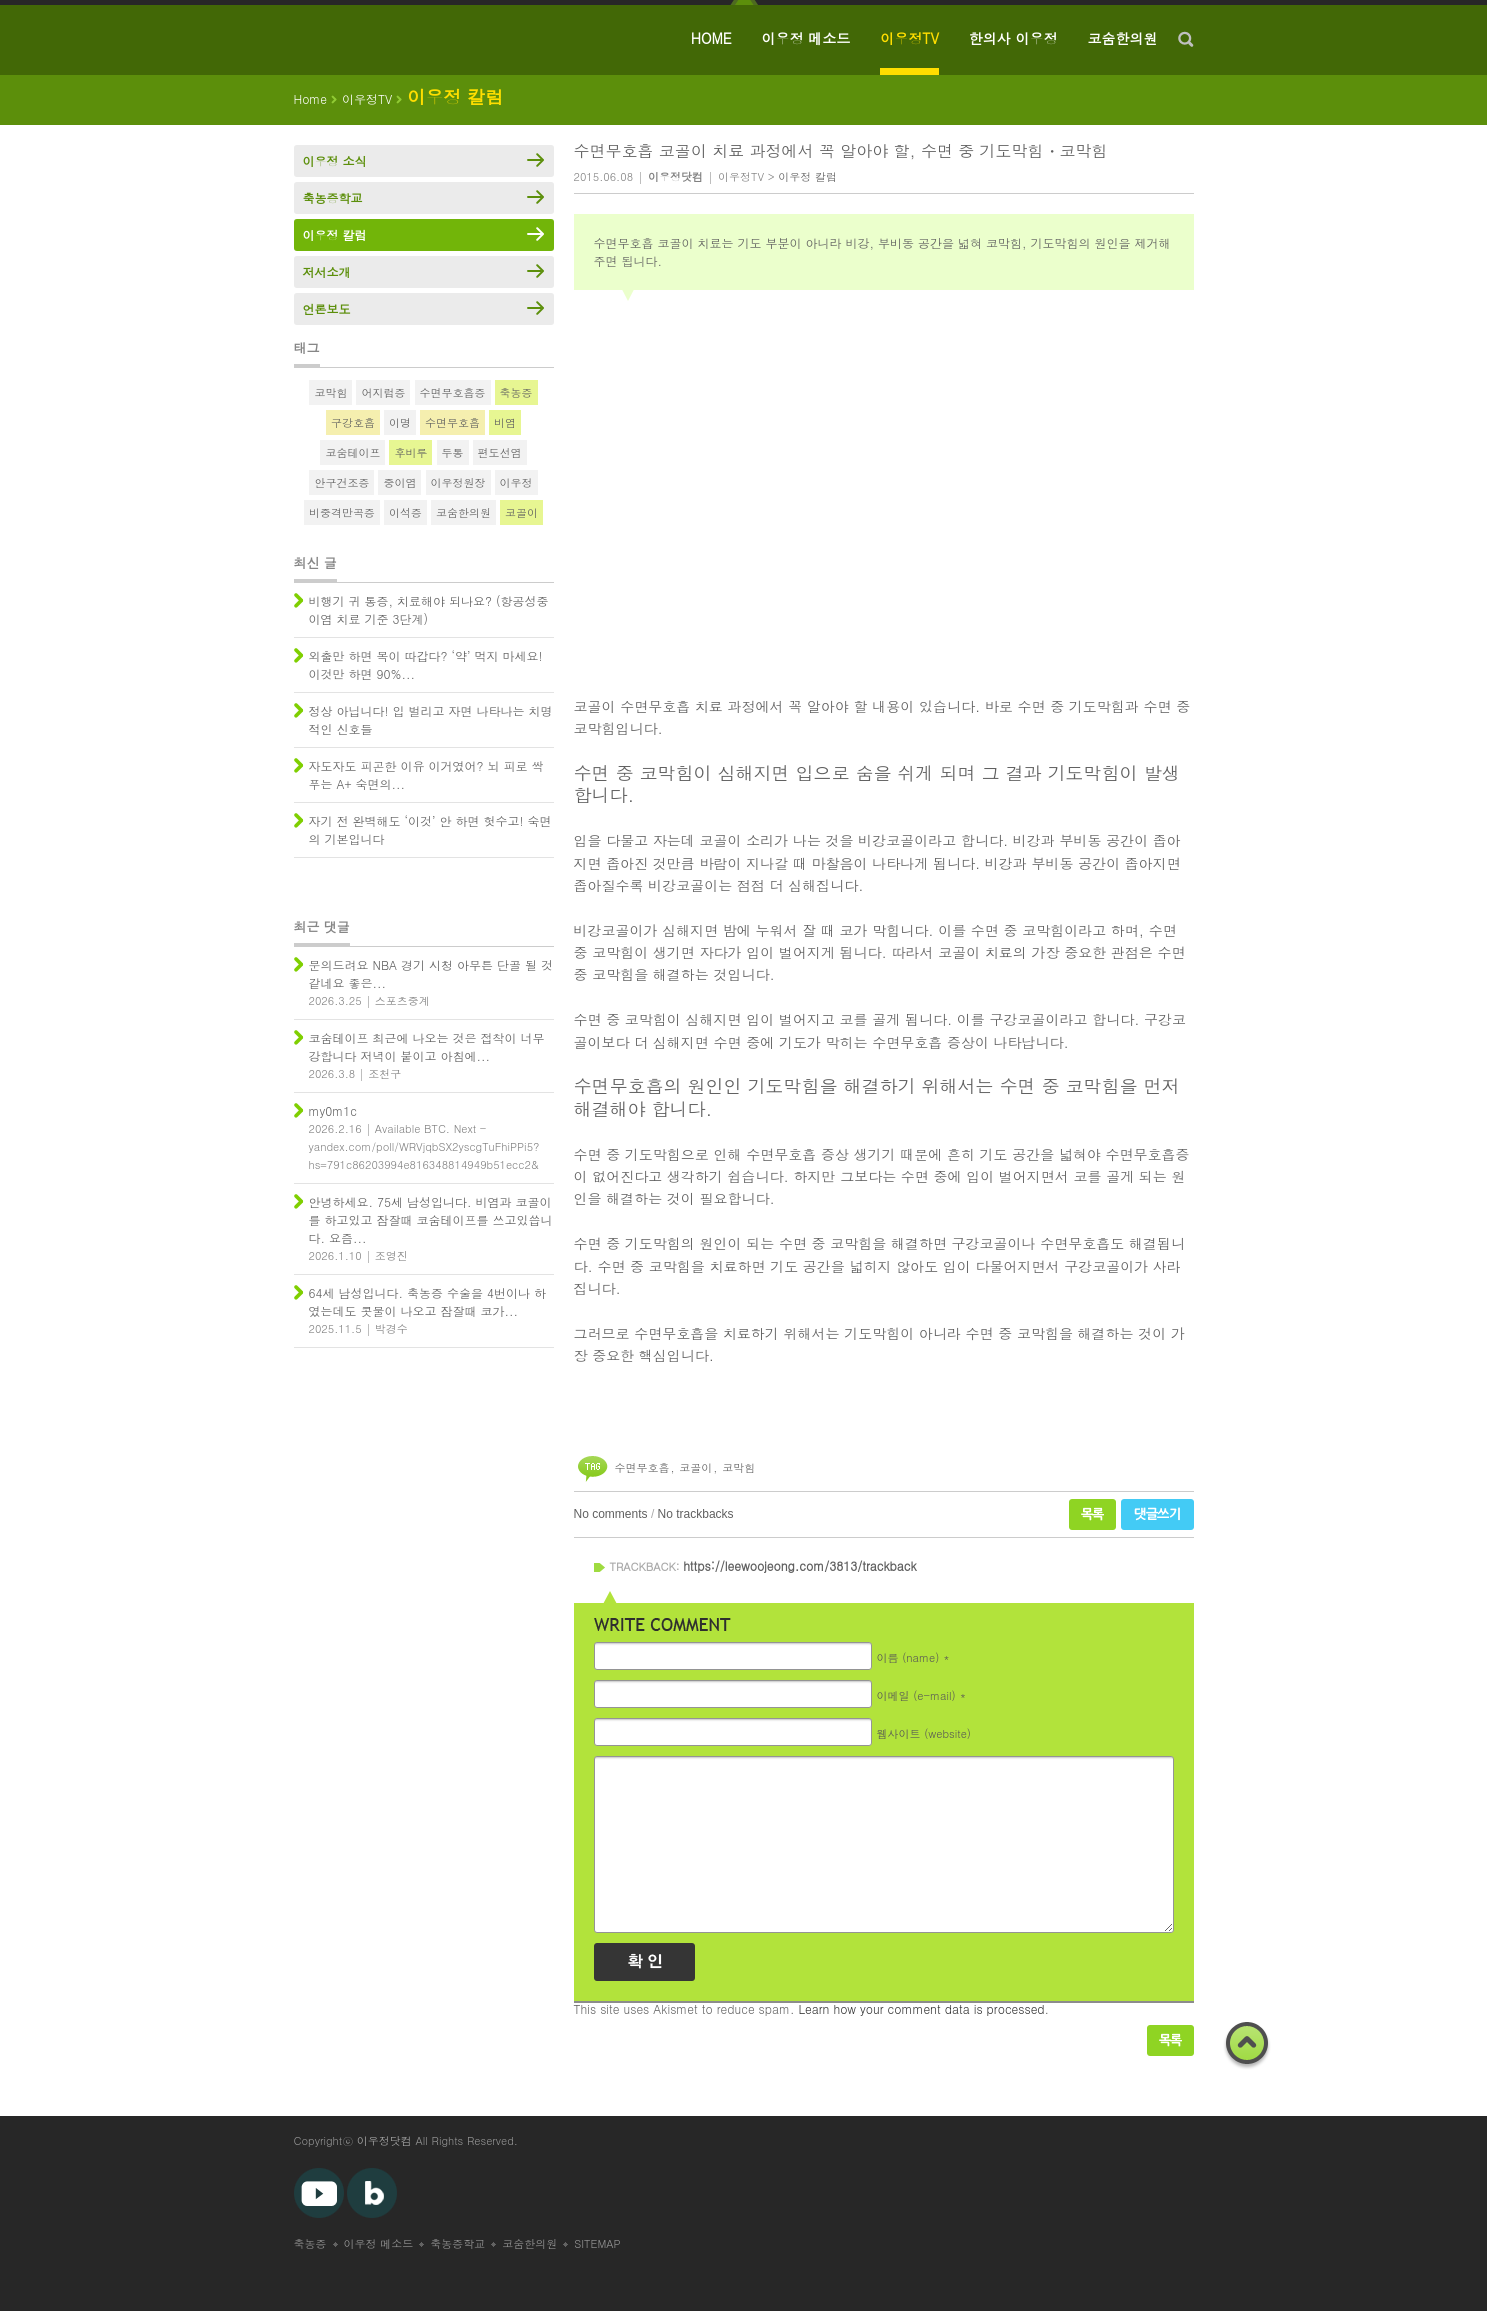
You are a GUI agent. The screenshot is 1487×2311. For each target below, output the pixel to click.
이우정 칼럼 (807, 176)
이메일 (916, 1695)
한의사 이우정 (1013, 38)
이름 (908, 1657)
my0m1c (333, 1110)
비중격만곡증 (342, 512)
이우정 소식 (335, 160)
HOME (711, 38)
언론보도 (327, 308)
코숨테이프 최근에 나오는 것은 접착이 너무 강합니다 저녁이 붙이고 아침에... (427, 1046)
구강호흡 (353, 422)
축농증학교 (333, 197)
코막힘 (738, 1467)
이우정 (516, 482)
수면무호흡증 (453, 392)
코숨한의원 (1123, 38)
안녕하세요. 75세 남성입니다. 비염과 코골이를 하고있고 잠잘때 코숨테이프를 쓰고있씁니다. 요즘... (431, 1219)
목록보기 (1170, 2040)
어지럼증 (383, 392)
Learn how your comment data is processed (922, 2008)
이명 (400, 422)
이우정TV (909, 38)
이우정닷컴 (384, 2140)
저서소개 (327, 271)
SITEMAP (597, 2243)
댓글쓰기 (1157, 1514)
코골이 (695, 1467)
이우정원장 (458, 482)
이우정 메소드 (806, 38)
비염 (505, 422)
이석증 (405, 512)
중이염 (399, 482)
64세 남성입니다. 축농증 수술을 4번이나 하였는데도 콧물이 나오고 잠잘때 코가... (428, 1301)
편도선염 (500, 452)
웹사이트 (924, 1733)
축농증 (516, 392)
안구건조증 (341, 482)
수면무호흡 (642, 1467)
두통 (453, 452)
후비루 (410, 452)
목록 (1092, 1514)
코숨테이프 (352, 452)
